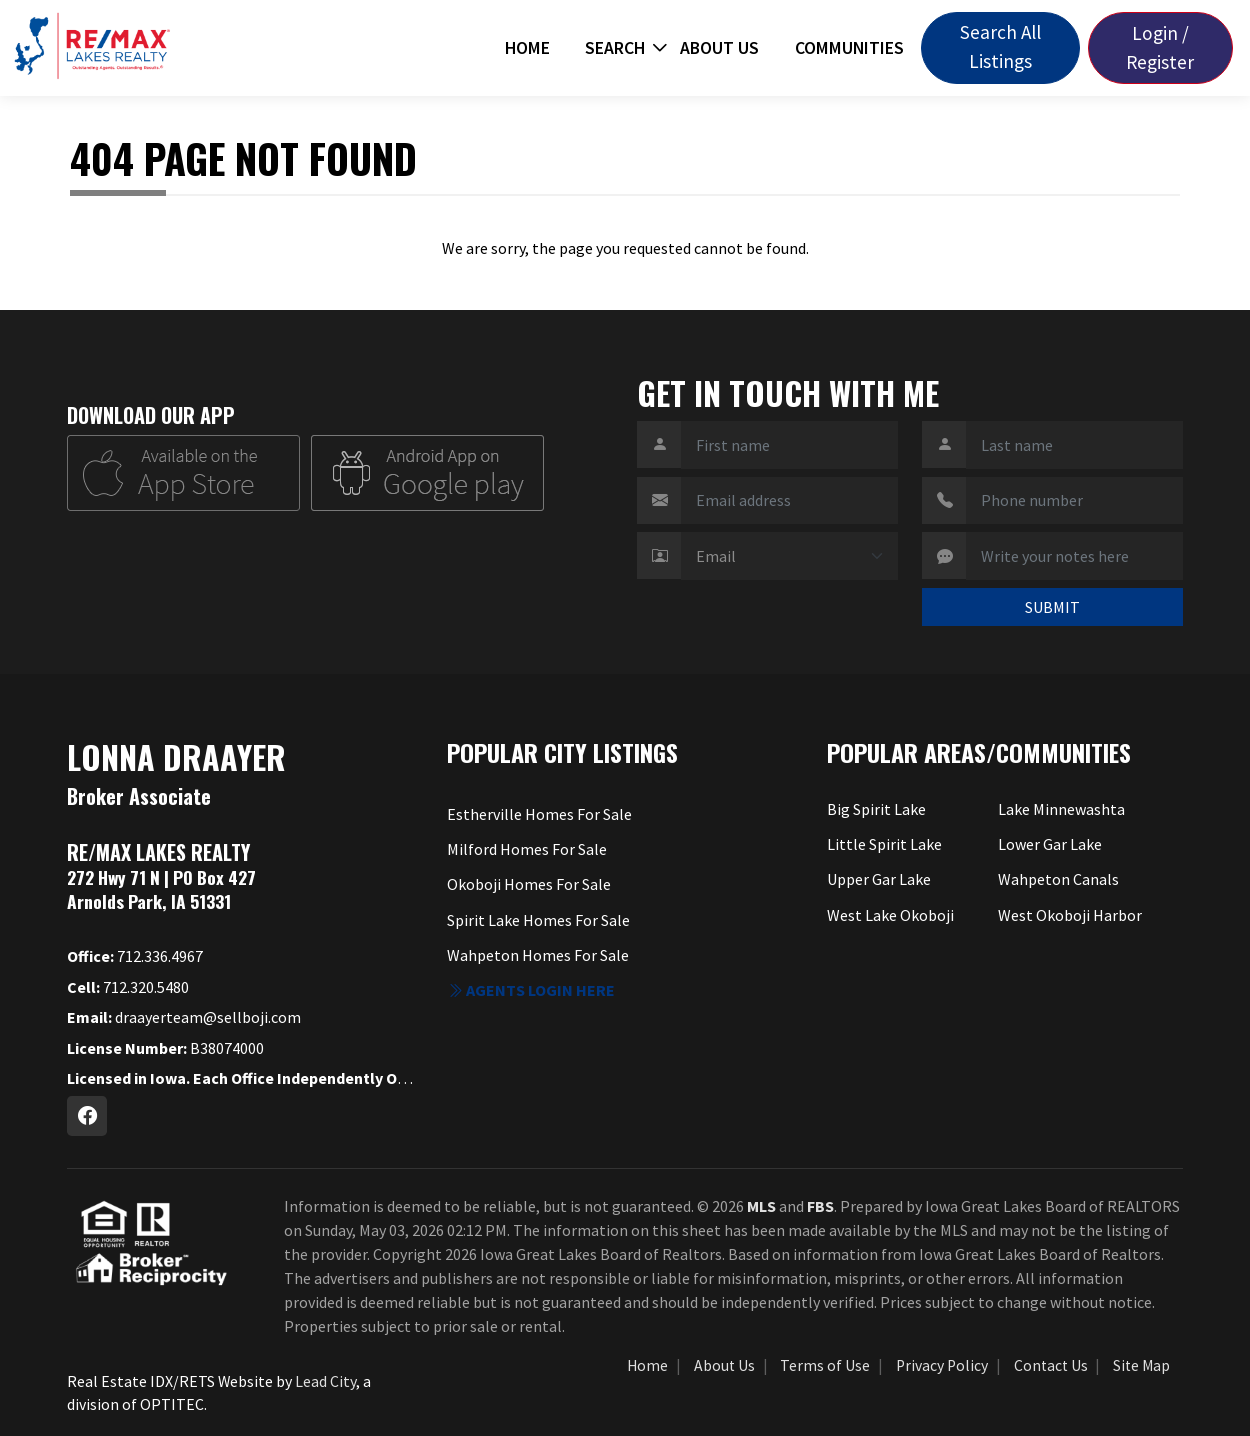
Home (527, 48)
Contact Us (1051, 1365)
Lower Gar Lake (1050, 844)
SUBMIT (1052, 607)
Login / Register (1160, 47)
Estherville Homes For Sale (539, 814)
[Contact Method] (789, 556)
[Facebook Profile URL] (87, 1116)
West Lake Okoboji (890, 915)
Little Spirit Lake (884, 844)
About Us (719, 48)
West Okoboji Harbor (1070, 915)
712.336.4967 (135, 956)
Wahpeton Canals (1058, 879)
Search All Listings (1000, 46)
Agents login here (531, 990)
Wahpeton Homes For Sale (538, 955)
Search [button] (615, 48)
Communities (849, 48)
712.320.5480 (128, 987)
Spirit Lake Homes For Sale (538, 920)
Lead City (325, 1381)
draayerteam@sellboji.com (184, 1017)
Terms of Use (825, 1365)
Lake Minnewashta (1061, 809)
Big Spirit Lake (876, 809)
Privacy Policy (942, 1365)
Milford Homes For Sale (527, 849)
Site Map (1141, 1365)
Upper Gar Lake (879, 879)
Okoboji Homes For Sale (529, 884)
